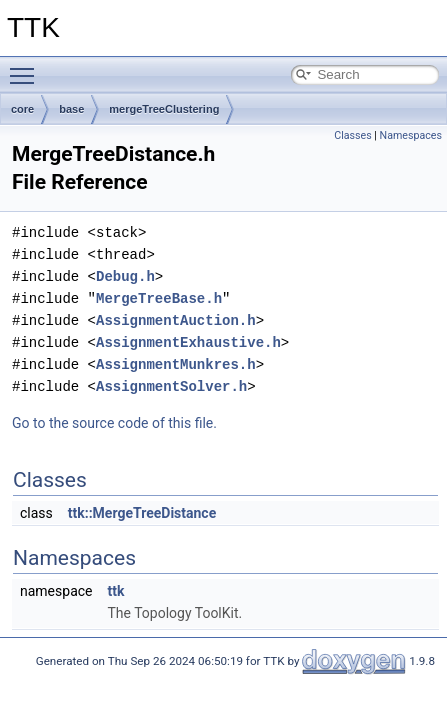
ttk (115, 591)
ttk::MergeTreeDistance (142, 513)
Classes (352, 135)
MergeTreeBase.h (159, 298)
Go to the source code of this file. (114, 423)
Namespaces (411, 135)
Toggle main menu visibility (27, 67)
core (22, 109)
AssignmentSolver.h (171, 386)
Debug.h (125, 276)
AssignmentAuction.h (176, 320)
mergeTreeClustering (164, 109)
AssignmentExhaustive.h (188, 342)
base (71, 109)
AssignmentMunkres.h (176, 364)
